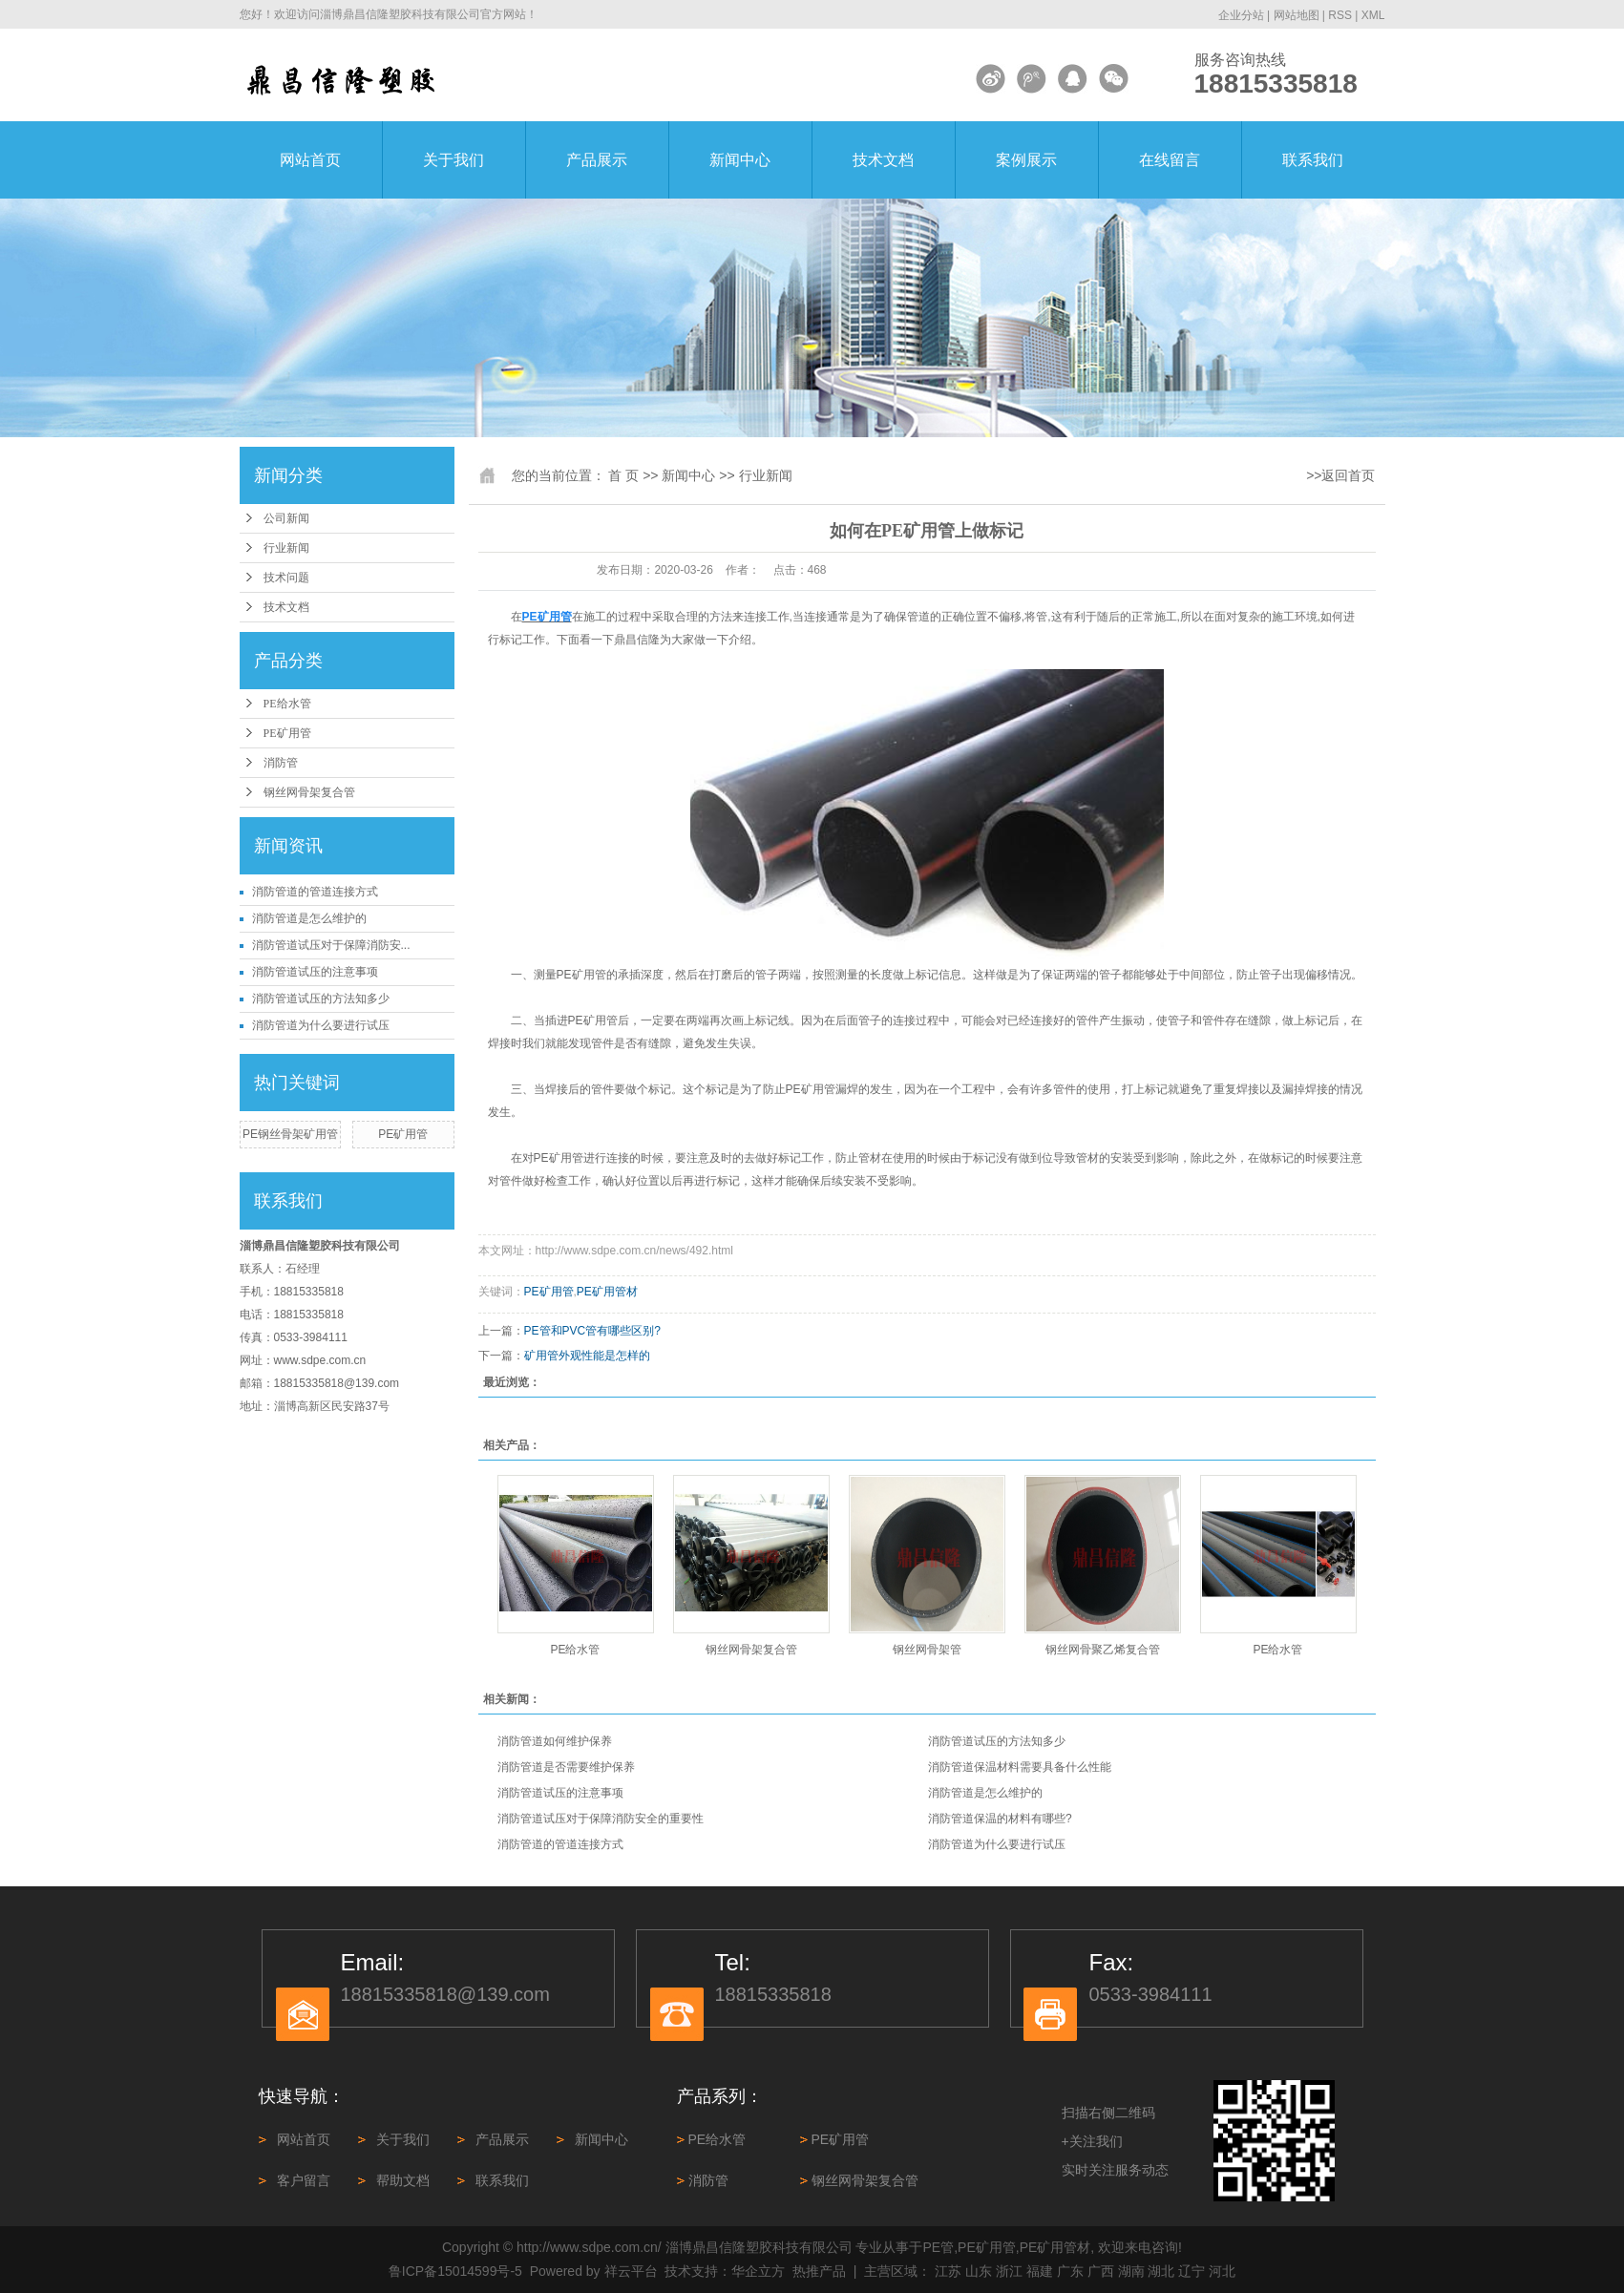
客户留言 (303, 2180)
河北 (1222, 2271)
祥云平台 (631, 2271)
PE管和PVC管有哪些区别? (592, 1330)
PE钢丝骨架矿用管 (290, 1134)
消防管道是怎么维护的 (309, 918)
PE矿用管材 (607, 1291)
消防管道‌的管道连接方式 (315, 891)
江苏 (948, 2271)
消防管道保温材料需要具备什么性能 (1019, 1767)
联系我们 (1312, 160)
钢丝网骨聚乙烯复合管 (1102, 1649)
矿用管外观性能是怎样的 (587, 1355)
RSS (1340, 15)
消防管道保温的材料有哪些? (1000, 1818)
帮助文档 (403, 2180)
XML (1373, 15)
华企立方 (758, 2271)
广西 (1100, 2271)
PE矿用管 (287, 733)
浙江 (1009, 2271)
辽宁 (1191, 2271)
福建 (1039, 2271)
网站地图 (1296, 15)
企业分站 (1241, 15)
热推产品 (819, 2271)
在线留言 (1169, 160)
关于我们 (453, 160)
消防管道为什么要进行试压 (321, 1025)
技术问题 (286, 577)
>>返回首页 (1340, 475)
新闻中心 (739, 160)
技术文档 (883, 160)
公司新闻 (286, 518)
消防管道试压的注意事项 (315, 971)
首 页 (623, 475)
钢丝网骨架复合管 (309, 792)
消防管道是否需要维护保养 (566, 1767)
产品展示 (596, 160)
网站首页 (310, 160)
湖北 (1161, 2271)
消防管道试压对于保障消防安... (331, 945)
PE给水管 (287, 703)
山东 (978, 2271)
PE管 (939, 2247)
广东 (1070, 2271)
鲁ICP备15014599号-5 (455, 2271)
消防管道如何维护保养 (554, 1741)
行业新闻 (286, 548)
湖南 (1131, 2271)
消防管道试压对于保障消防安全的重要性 (600, 1818)
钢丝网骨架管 (927, 1649)
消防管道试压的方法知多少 (321, 998)
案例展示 (1026, 160)
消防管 (281, 762)
